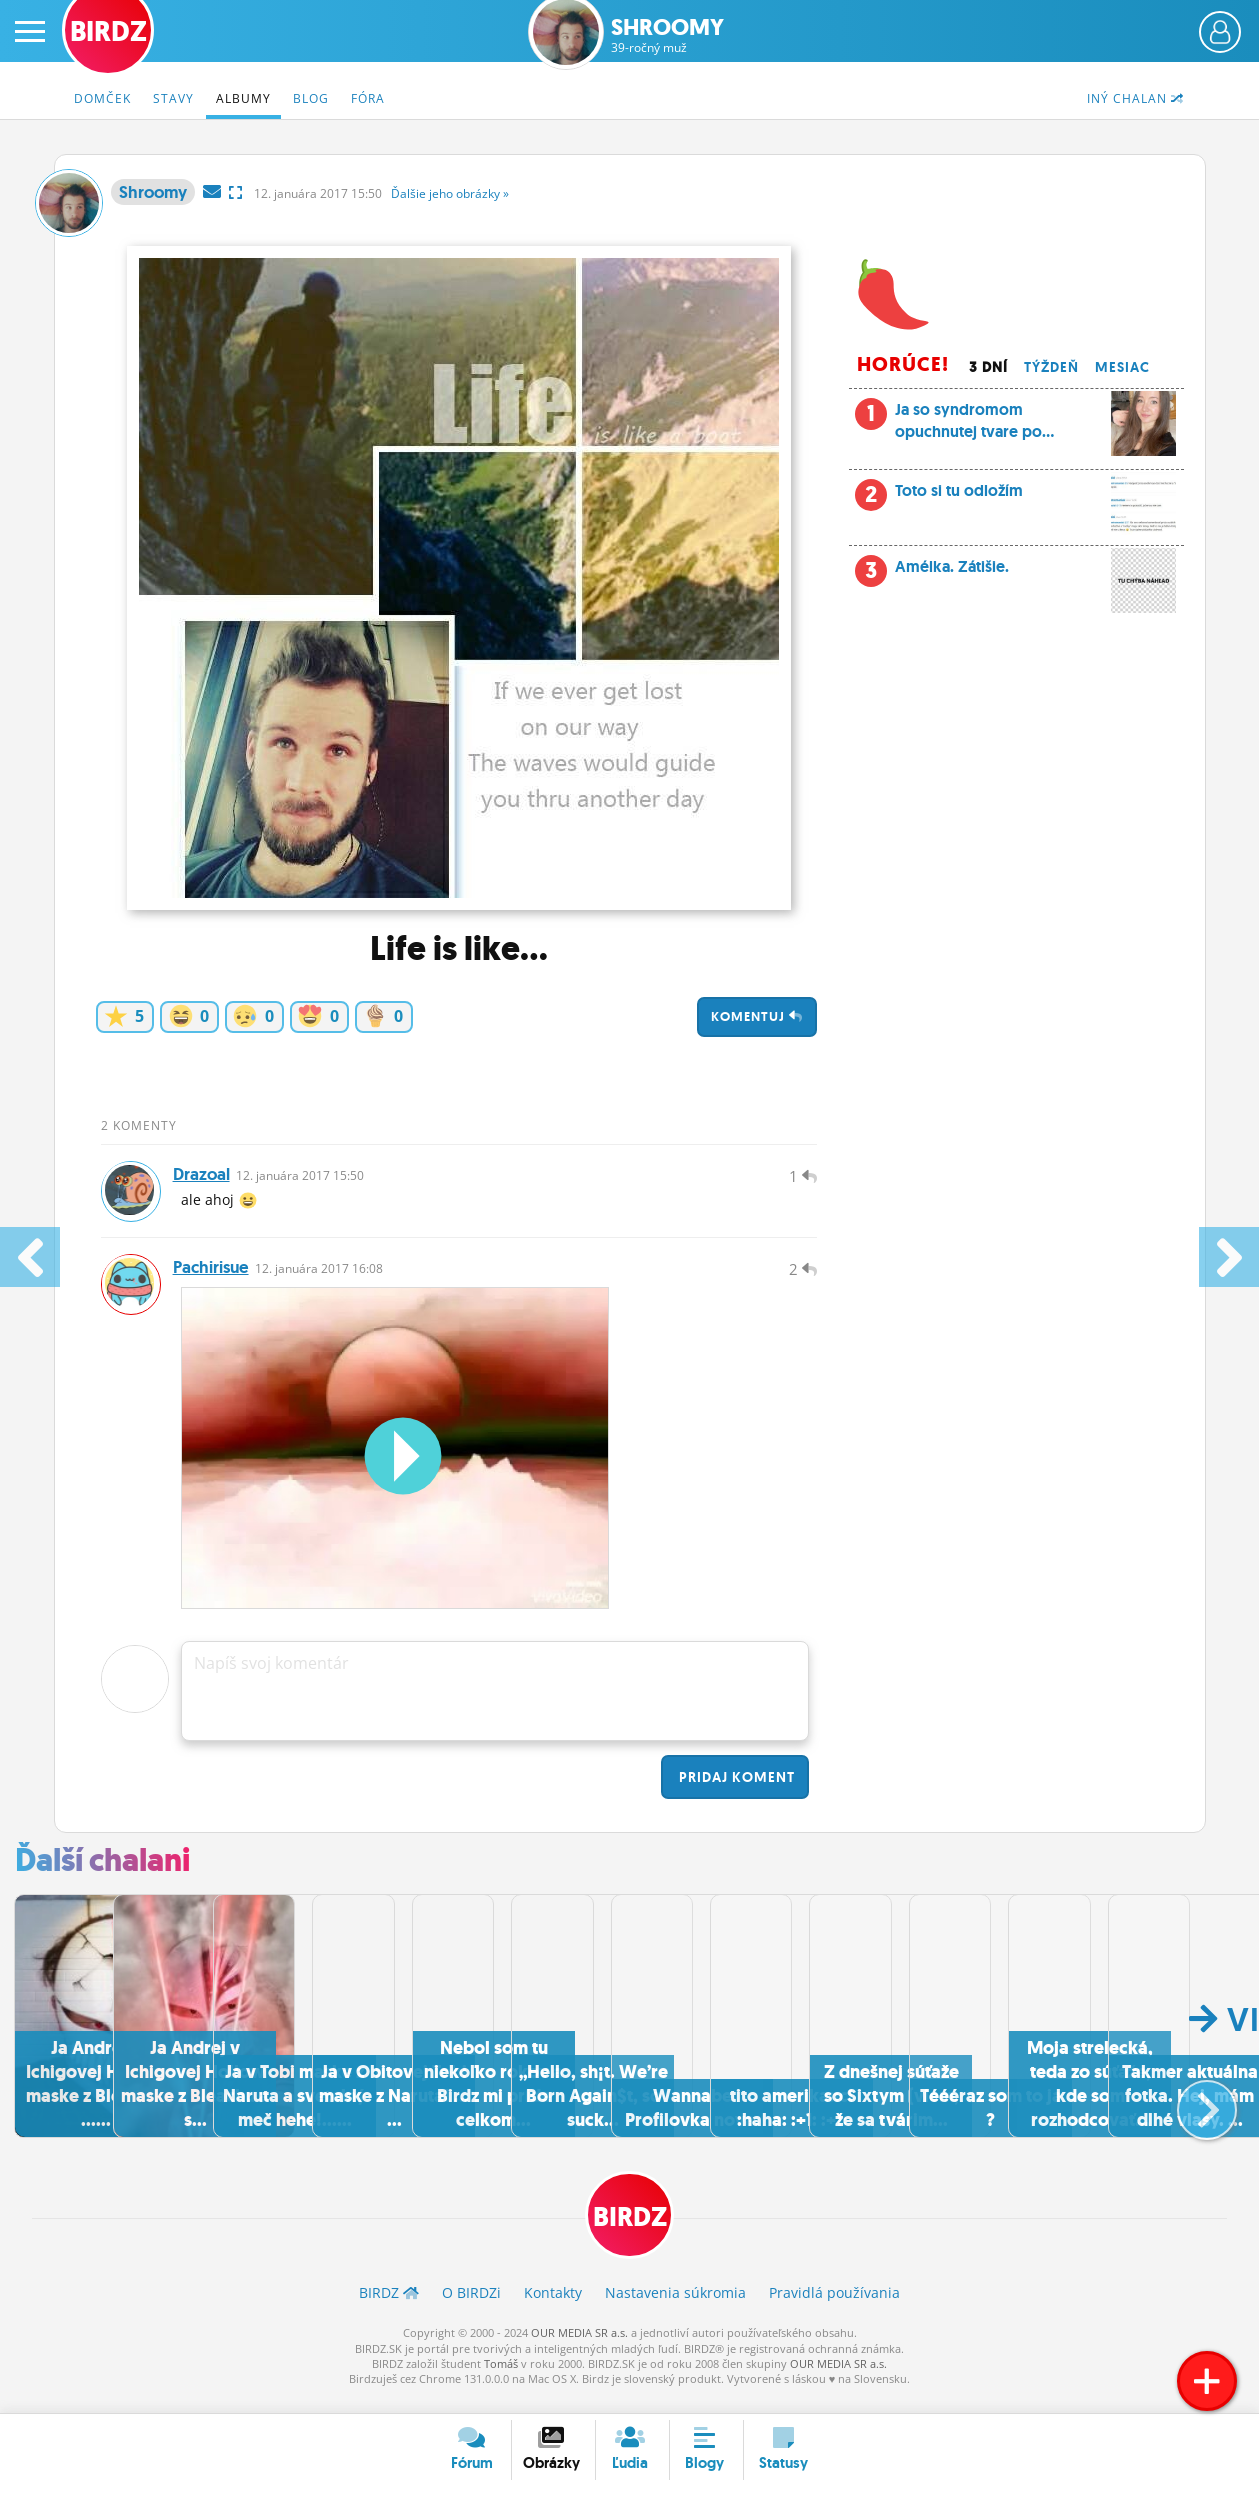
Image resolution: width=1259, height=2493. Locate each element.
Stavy (173, 98)
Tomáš (501, 2379)
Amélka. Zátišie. (1016, 572)
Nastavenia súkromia (675, 2308)
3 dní (988, 367)
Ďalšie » (450, 193)
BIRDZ (629, 2230)
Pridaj (735, 1792)
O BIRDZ (471, 2308)
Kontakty (553, 2308)
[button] (1190, 2115)
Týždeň (1051, 367)
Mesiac (1122, 367)
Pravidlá (834, 2308)
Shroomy (667, 35)
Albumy (243, 98)
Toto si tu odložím (1016, 496)
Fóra (368, 98)
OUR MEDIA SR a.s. (579, 2348)
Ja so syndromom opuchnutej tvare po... (1016, 426)
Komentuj (757, 1016)
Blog (311, 98)
